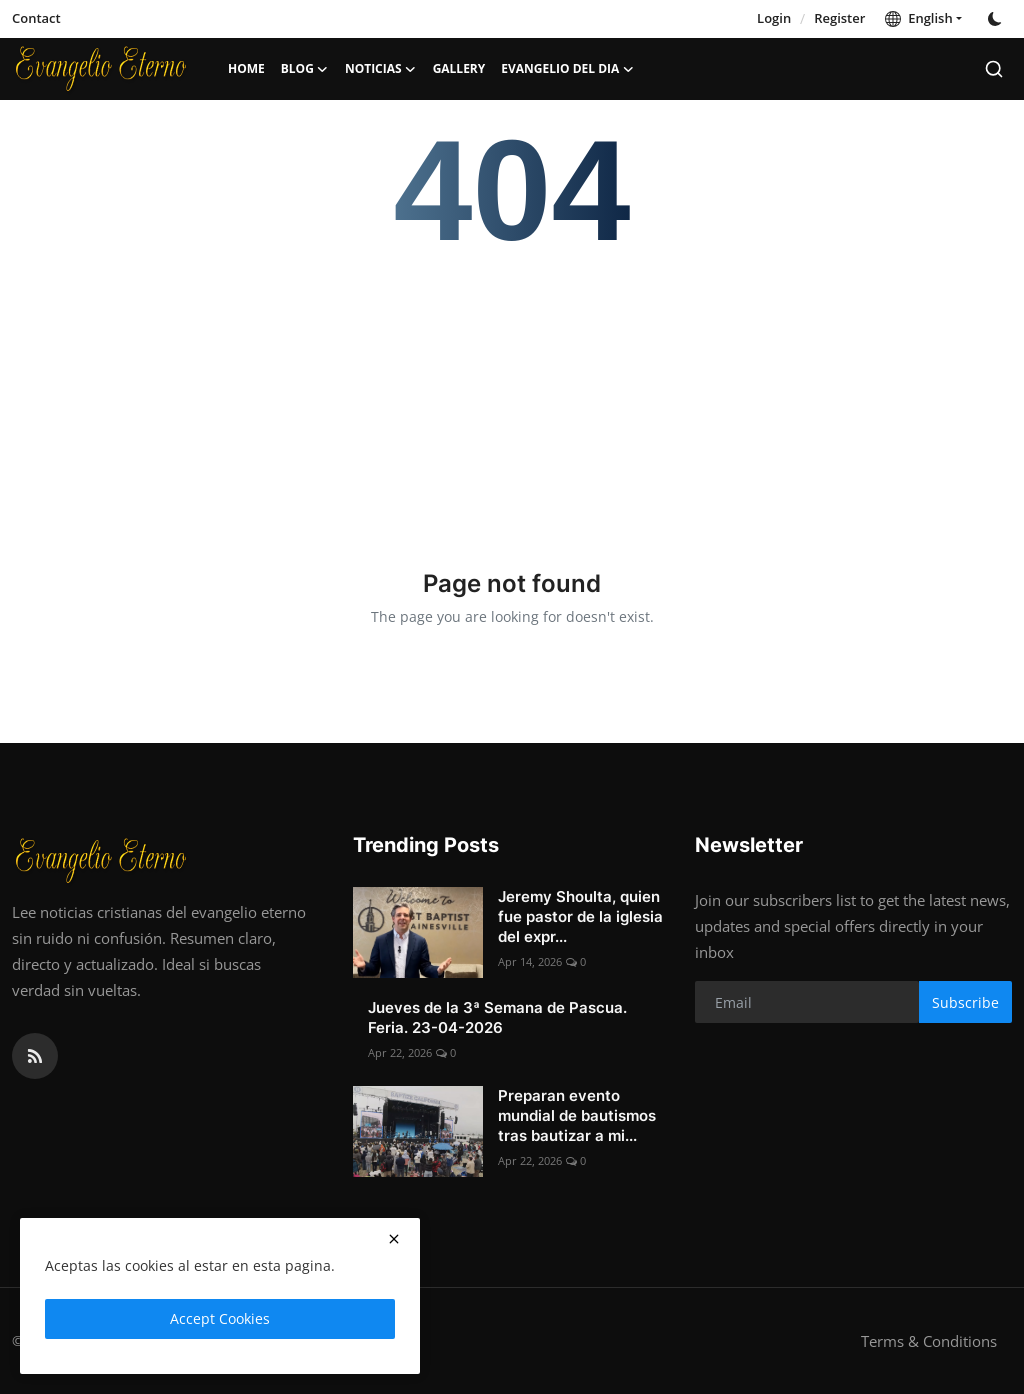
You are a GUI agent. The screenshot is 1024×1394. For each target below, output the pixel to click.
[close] (394, 1239)
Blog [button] (305, 69)
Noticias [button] (381, 69)
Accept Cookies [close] (220, 1318)
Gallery (459, 68)
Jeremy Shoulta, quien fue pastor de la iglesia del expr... (580, 916)
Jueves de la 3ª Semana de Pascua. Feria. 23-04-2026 (497, 1017)
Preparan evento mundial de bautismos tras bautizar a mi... (577, 1115)
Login (774, 18)
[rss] (35, 1056)
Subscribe (965, 1002)
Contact (36, 18)
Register (839, 18)
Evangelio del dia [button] (567, 69)
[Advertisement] (512, 397)
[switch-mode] (997, 19)
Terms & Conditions (929, 1341)
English (918, 18)
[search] (994, 69)
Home (246, 68)
